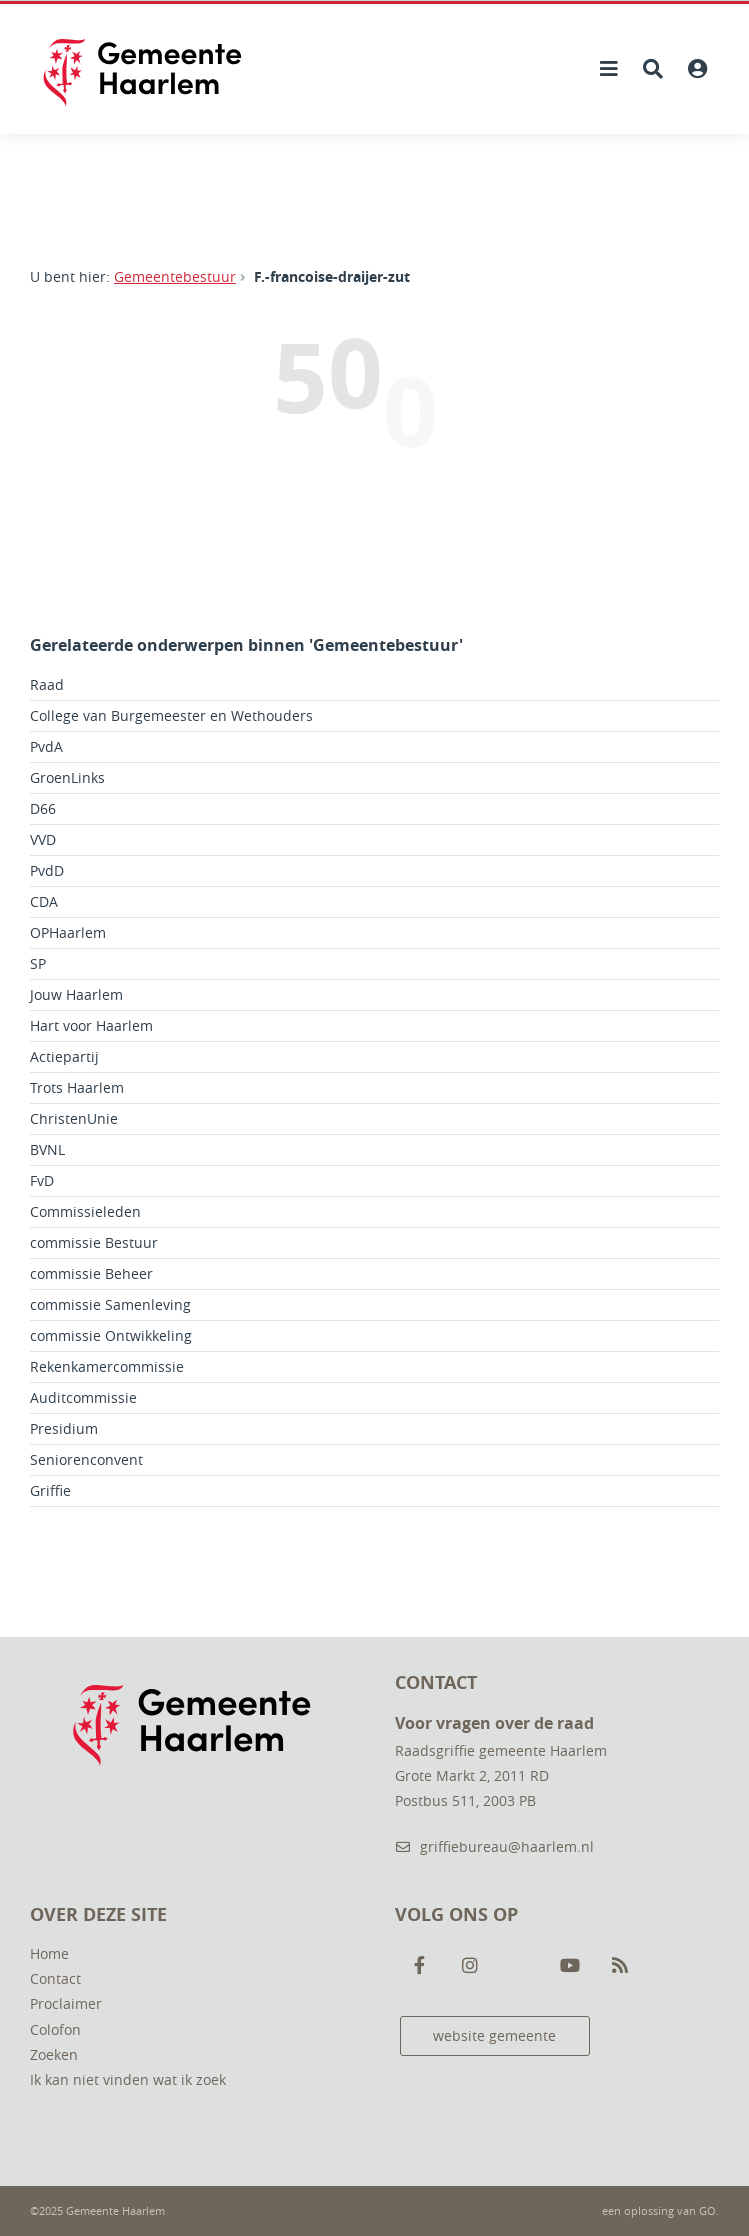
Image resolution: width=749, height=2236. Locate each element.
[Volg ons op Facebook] (420, 1966)
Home (49, 1953)
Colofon (55, 2029)
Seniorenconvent (86, 1459)
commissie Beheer (91, 1273)
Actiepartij (64, 1056)
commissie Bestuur (94, 1242)
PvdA (46, 746)
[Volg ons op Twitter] (520, 1966)
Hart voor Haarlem (91, 1025)
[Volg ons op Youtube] (570, 1966)
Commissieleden (85, 1211)
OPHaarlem (68, 932)
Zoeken (54, 2054)
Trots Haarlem (77, 1087)
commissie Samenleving (110, 1304)
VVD (43, 839)
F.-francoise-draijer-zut (332, 276)
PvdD (47, 870)
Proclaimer (66, 2003)
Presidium (64, 1428)
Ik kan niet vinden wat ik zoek (128, 2079)
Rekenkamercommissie (107, 1366)
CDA (44, 901)
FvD (42, 1180)
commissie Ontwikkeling (111, 1335)
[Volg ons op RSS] (620, 1966)
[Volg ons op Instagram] (470, 1966)
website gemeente (494, 2035)
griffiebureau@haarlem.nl (494, 1846)
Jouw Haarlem (76, 994)
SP (38, 963)
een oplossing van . (660, 2210)
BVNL (47, 1149)
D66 (43, 808)
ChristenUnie (74, 1118)
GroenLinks (67, 777)
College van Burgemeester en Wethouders (171, 715)
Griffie (50, 1490)
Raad (47, 684)
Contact (55, 1978)
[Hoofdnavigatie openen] (609, 69)
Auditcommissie (83, 1397)
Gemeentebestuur (175, 276)
